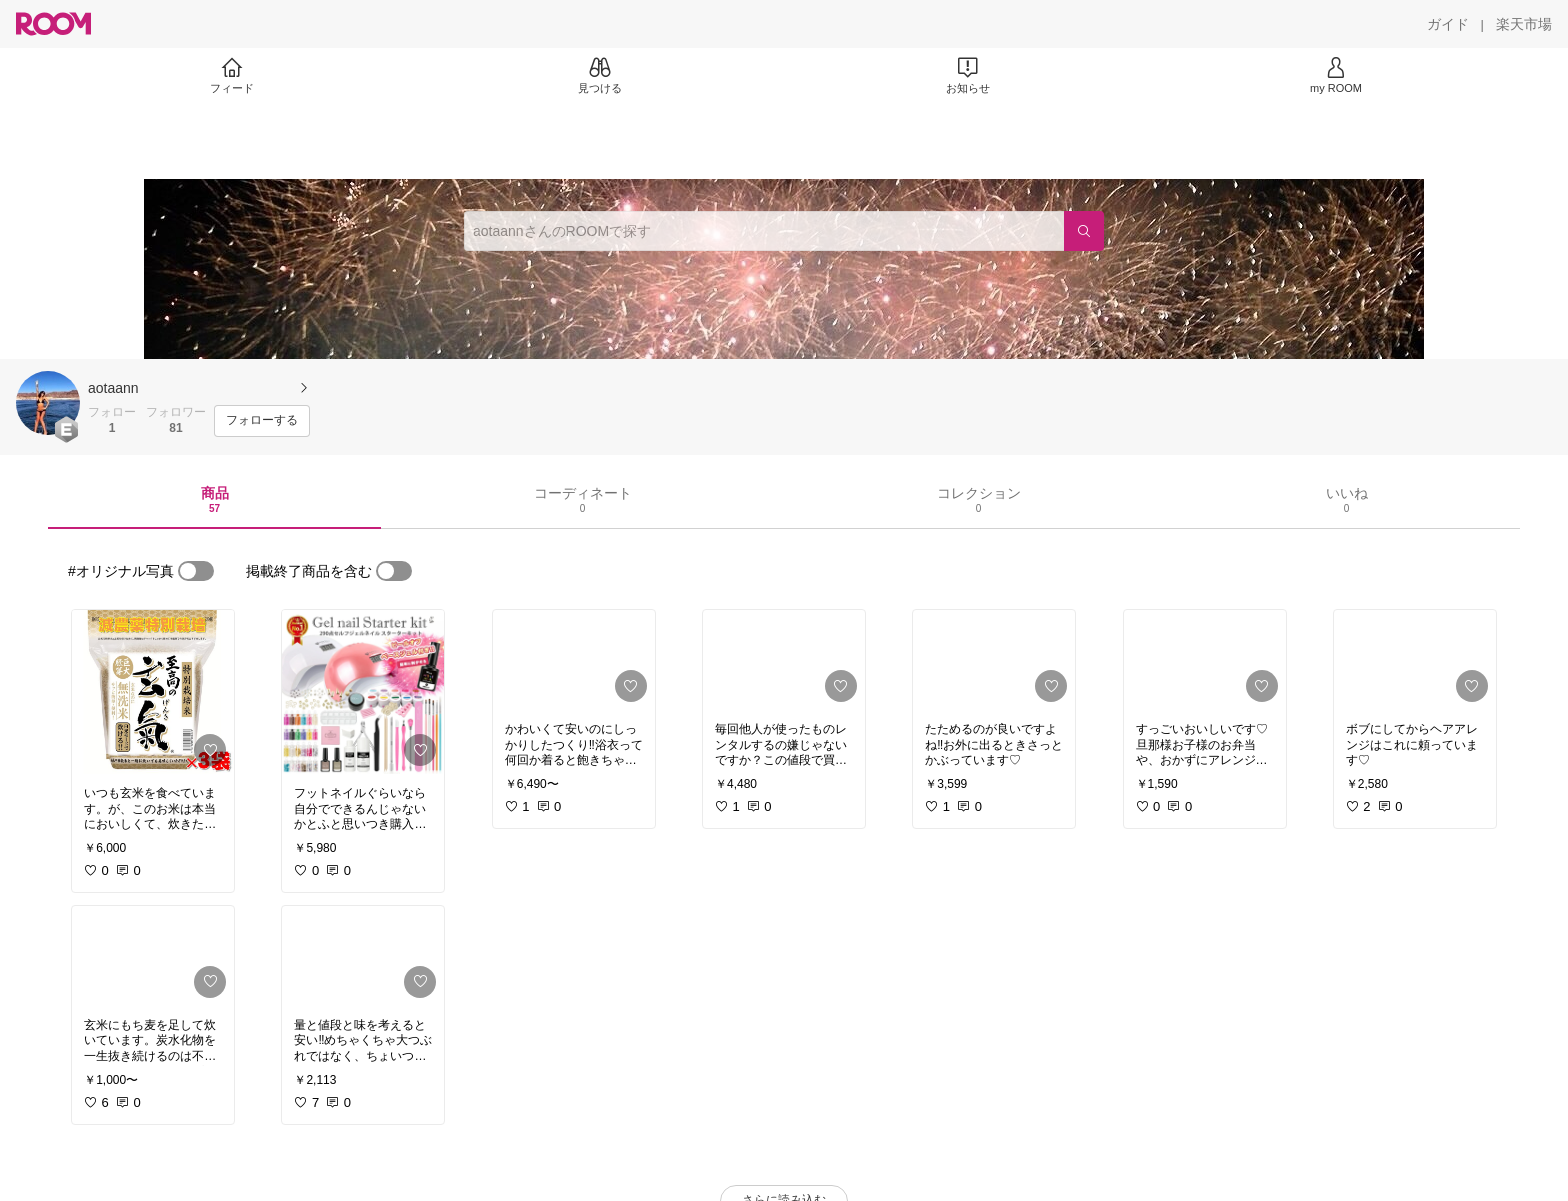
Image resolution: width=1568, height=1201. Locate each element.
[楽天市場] (1524, 24)
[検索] (1084, 231)
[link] (153, 692)
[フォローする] (262, 421)
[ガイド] (1448, 24)
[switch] (196, 571)
